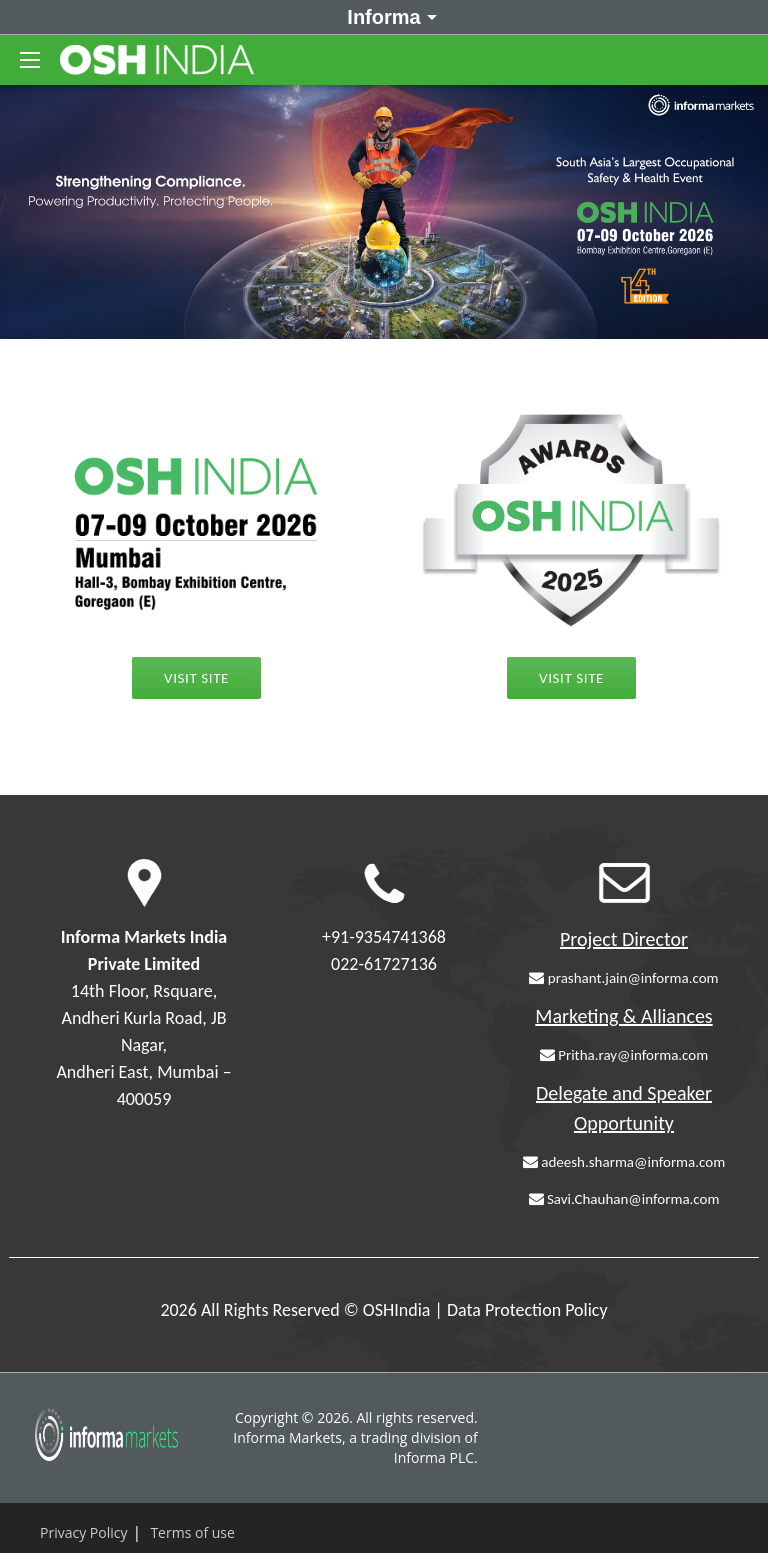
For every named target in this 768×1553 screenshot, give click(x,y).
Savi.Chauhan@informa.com (624, 1199)
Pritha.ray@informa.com (624, 1055)
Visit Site (571, 678)
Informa (388, 16)
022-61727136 (384, 964)
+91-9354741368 (384, 937)
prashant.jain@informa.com (623, 978)
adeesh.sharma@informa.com (624, 1162)
